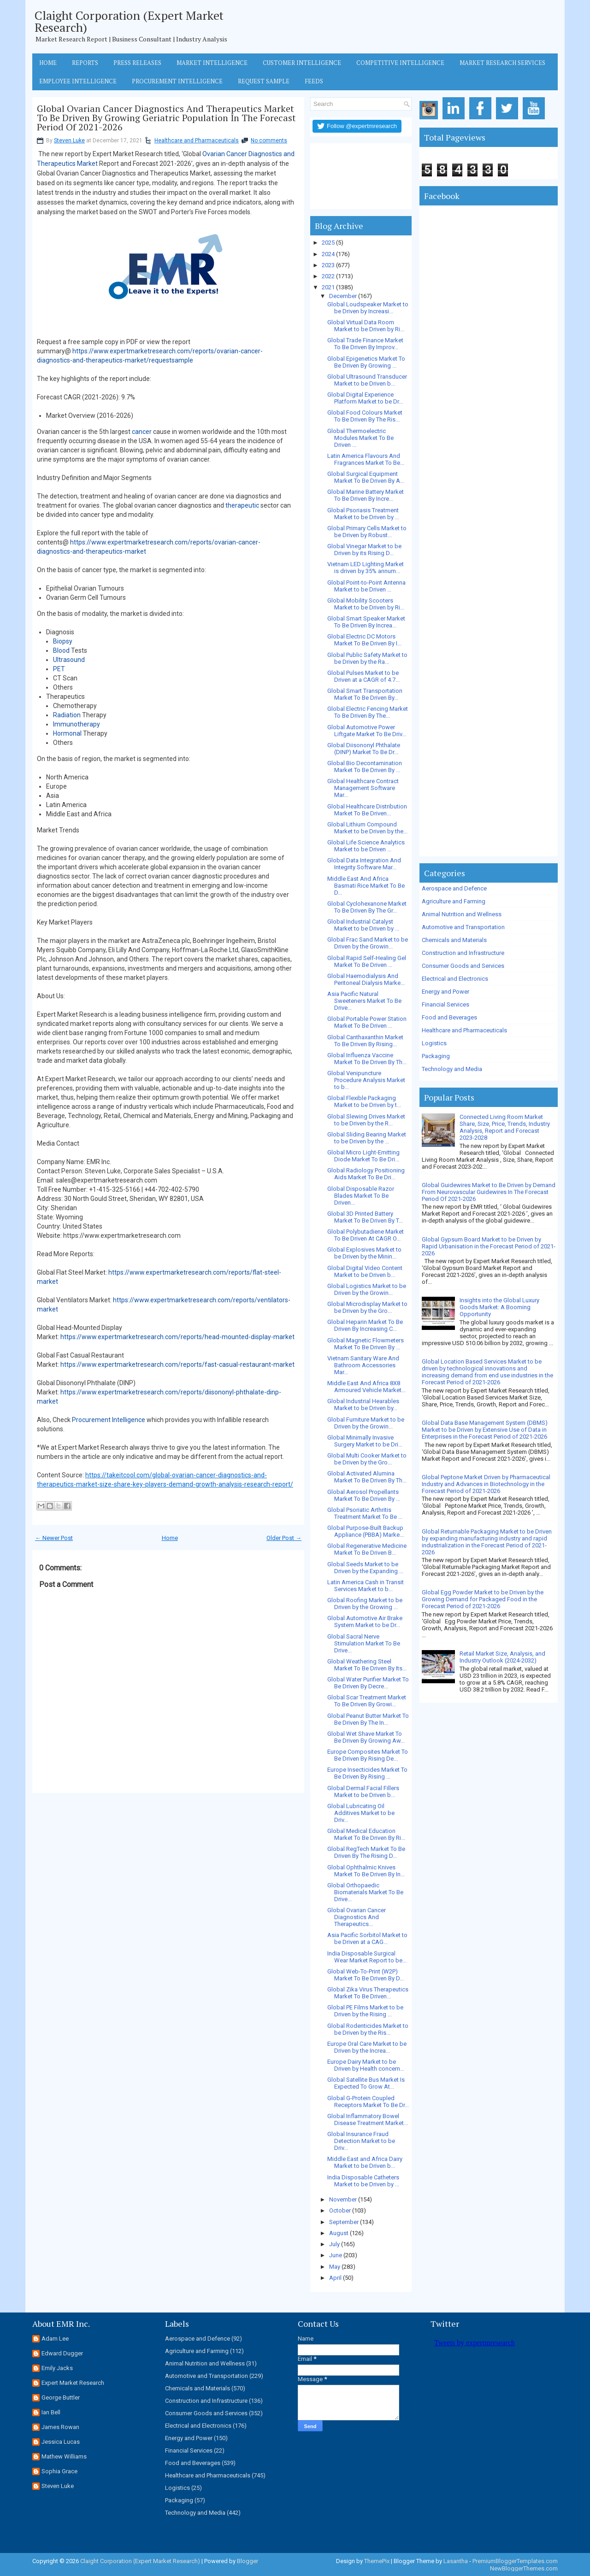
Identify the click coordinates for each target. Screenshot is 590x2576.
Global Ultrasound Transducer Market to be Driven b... (367, 380)
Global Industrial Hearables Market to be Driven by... (363, 1404)
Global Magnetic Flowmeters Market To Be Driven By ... (365, 1344)
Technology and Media (452, 1069)
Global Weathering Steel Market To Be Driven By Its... (367, 1665)
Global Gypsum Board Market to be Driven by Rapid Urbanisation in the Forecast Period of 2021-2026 (488, 1246)
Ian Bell (50, 2412)
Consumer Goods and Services (463, 965)
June (335, 2255)
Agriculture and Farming (453, 901)
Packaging (436, 1056)
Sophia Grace (59, 2471)
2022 (328, 276)
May (334, 2266)
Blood (61, 650)
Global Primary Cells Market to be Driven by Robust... (367, 532)
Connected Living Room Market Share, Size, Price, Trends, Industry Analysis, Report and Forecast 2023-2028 (505, 1127)
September (344, 2222)
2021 (328, 287)
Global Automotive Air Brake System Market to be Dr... (364, 1621)
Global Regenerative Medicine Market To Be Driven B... (367, 1549)
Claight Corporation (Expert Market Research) (129, 21)
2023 (328, 265)
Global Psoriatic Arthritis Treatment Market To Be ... (364, 1513)
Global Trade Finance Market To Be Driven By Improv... (365, 344)
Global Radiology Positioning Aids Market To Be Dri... (366, 1174)
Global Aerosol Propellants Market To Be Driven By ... (363, 1495)
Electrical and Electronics (455, 978)
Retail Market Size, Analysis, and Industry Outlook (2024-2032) (502, 1657)
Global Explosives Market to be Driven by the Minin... (364, 1253)
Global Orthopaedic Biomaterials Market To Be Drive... (365, 1892)
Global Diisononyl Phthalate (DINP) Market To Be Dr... (363, 748)
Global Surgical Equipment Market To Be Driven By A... (365, 477)
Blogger (247, 2561)
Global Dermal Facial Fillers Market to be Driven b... (363, 1791)
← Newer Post (54, 1537)
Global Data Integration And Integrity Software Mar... (364, 864)
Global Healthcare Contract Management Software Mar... (363, 788)
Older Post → (283, 1537)
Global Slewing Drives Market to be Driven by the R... (366, 1120)
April (335, 2277)
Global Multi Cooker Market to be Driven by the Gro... (367, 1459)
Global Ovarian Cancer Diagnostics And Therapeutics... (356, 1917)
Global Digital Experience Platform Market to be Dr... (365, 398)
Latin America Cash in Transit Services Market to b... (365, 1585)
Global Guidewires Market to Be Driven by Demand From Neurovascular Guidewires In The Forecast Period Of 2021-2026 (488, 1192)
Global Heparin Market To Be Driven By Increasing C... (365, 1325)
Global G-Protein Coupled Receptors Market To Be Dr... (368, 2101)
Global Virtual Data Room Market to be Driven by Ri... (365, 326)
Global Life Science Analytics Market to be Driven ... (366, 846)
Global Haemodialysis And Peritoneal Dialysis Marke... (366, 979)
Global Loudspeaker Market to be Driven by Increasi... (367, 308)
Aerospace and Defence (454, 888)
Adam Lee (55, 2338)
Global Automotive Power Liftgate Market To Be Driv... (366, 731)
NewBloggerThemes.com (524, 2568)
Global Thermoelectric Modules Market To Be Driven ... (360, 437)
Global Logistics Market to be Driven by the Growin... (366, 1289)
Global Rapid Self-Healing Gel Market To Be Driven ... (366, 961)
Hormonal (67, 733)
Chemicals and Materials (454, 940)
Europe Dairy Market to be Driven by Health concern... (365, 2065)
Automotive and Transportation (463, 927)
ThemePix (376, 2561)
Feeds (314, 81)
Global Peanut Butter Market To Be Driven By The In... (368, 1719)
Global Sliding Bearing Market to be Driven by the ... (366, 1138)
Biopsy (62, 641)
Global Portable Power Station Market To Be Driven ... (367, 1022)
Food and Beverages (449, 1017)
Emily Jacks (57, 2368)
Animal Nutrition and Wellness (462, 914)
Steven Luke (69, 140)
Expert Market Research (72, 2382)
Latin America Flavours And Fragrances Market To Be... (365, 459)
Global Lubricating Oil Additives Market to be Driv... (361, 1813)
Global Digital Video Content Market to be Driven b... (364, 1271)
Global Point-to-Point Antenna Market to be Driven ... (366, 586)
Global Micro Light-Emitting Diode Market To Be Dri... (363, 1156)
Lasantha (455, 2561)
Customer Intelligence (302, 63)
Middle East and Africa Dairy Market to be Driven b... (364, 2162)
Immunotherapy (76, 724)
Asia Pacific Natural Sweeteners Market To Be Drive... (364, 1000)
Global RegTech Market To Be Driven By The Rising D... (366, 1852)
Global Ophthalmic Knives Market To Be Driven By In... (366, 1871)
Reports (85, 63)
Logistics (434, 1043)
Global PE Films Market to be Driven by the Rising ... (365, 2011)
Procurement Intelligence (177, 81)
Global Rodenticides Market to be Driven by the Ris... (367, 2029)
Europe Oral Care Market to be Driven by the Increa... (367, 2047)
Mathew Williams (64, 2456)
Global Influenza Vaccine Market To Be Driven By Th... (367, 1059)
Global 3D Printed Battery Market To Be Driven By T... (365, 1217)
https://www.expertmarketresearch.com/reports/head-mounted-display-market (177, 1337)
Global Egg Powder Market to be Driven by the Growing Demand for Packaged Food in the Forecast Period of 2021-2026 (482, 1599)
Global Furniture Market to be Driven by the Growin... (365, 1423)
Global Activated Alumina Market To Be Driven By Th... (367, 1477)
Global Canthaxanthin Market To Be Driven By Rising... (365, 1041)
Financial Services (445, 1004)
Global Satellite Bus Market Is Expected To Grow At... (366, 2083)
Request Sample (263, 81)
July (334, 2244)
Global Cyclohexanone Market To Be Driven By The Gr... (367, 907)
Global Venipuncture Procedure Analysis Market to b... (366, 1080)
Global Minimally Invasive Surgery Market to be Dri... (364, 1441)
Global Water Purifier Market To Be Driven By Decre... (368, 1683)
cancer (142, 431)
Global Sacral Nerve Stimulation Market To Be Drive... (363, 1643)
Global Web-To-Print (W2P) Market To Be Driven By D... (365, 1975)
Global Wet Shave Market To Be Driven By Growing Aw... (366, 1737)
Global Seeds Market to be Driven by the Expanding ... (365, 1568)
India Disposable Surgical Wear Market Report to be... (367, 1957)
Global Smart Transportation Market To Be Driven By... (364, 694)
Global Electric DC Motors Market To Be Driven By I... (364, 640)
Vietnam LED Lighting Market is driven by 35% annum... (365, 567)
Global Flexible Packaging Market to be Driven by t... (364, 1101)
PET (59, 669)
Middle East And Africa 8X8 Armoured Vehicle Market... (366, 1386)
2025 (328, 242)
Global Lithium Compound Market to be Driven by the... (367, 828)
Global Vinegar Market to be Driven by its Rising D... (364, 549)
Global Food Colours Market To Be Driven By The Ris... (364, 416)
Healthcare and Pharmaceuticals (196, 140)
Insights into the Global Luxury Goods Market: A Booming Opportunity (499, 1307)
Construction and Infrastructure (463, 952)
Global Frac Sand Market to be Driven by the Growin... (367, 943)
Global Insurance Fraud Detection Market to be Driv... (361, 2141)
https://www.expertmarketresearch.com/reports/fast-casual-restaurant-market (177, 1364)
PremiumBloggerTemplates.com (515, 2561)
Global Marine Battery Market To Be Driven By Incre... (365, 495)
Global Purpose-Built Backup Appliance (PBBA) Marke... (365, 1531)
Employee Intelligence (78, 81)
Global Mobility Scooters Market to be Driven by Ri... (365, 604)
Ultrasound (69, 659)
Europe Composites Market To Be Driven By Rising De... (367, 1755)
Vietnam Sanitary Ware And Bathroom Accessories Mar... (363, 1365)
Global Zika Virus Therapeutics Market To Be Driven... (367, 1993)
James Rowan (60, 2427)
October (340, 2210)
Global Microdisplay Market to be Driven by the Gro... (367, 1307)
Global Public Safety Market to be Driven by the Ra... (367, 658)
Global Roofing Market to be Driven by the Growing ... (364, 1603)
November (343, 2199)
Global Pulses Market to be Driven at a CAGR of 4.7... (363, 676)
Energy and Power (445, 991)
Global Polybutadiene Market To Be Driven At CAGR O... (365, 1235)
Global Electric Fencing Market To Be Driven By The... (367, 712)
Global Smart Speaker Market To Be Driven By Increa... (366, 622)
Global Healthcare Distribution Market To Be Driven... (367, 810)
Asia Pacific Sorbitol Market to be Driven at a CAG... (367, 1938)
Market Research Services (502, 63)
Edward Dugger (62, 2353)
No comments (269, 140)
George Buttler (60, 2397)
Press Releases (137, 63)
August (338, 2233)
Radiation (67, 715)
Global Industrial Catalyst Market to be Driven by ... (363, 925)
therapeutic (242, 505)
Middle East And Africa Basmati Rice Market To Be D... (366, 885)
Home (48, 63)
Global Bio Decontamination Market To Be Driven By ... (364, 766)
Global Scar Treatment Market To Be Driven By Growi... (366, 1701)
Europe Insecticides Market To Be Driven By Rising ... (367, 1773)
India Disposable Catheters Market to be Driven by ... (363, 2181)
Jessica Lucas (60, 2441)
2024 (328, 254)
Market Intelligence (212, 63)
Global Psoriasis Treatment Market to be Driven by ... (363, 514)
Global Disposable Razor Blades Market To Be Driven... (360, 1195)
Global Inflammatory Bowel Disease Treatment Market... (367, 2119)
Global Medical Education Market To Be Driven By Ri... (366, 1834)
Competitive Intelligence (400, 63)
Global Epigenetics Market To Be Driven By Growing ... (366, 362)
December (343, 296)
